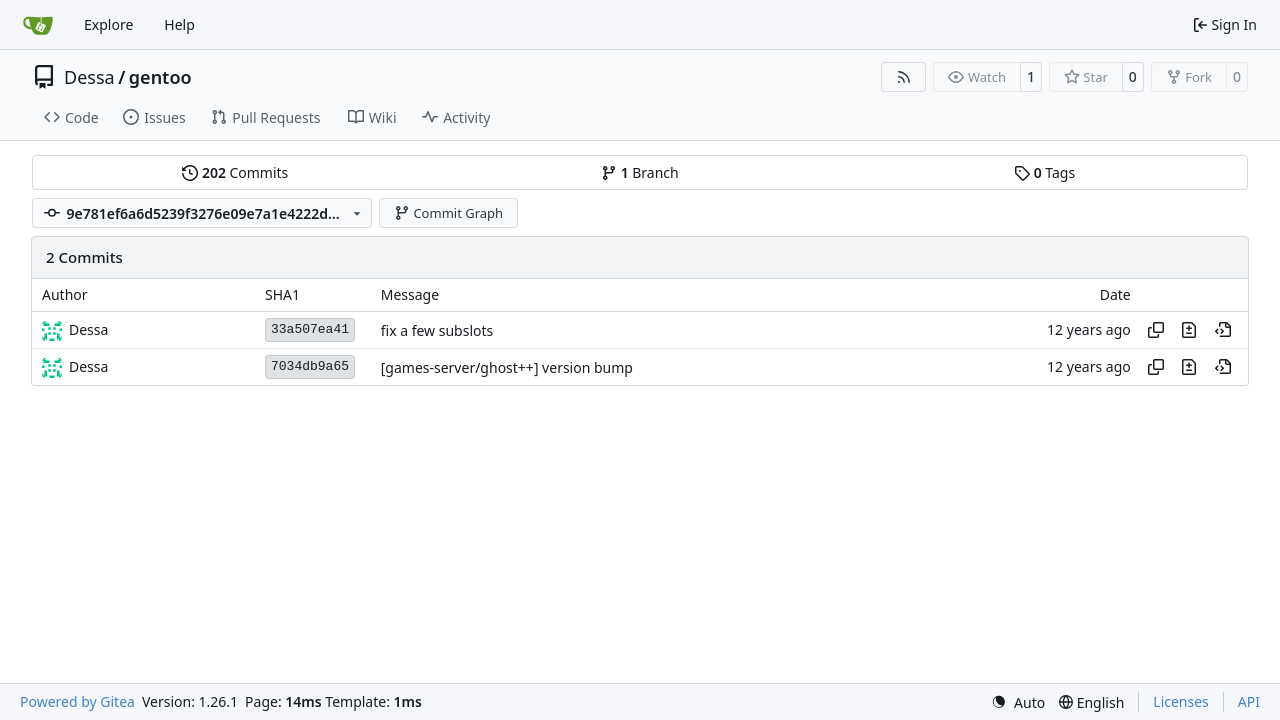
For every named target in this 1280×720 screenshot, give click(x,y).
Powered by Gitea (77, 701)
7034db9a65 (310, 366)
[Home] (38, 25)
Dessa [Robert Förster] (88, 329)
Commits (235, 172)
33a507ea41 (310, 329)
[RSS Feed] (904, 77)
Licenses (1181, 701)
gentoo (160, 77)
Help (179, 24)
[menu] (1018, 702)
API (1249, 701)
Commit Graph (448, 213)
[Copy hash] (1156, 330)
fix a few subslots (437, 330)
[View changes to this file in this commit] (1189, 330)
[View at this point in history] (1223, 330)
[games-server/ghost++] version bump (507, 367)
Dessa (89, 77)
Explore (108, 24)
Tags (1044, 172)
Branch (640, 172)
